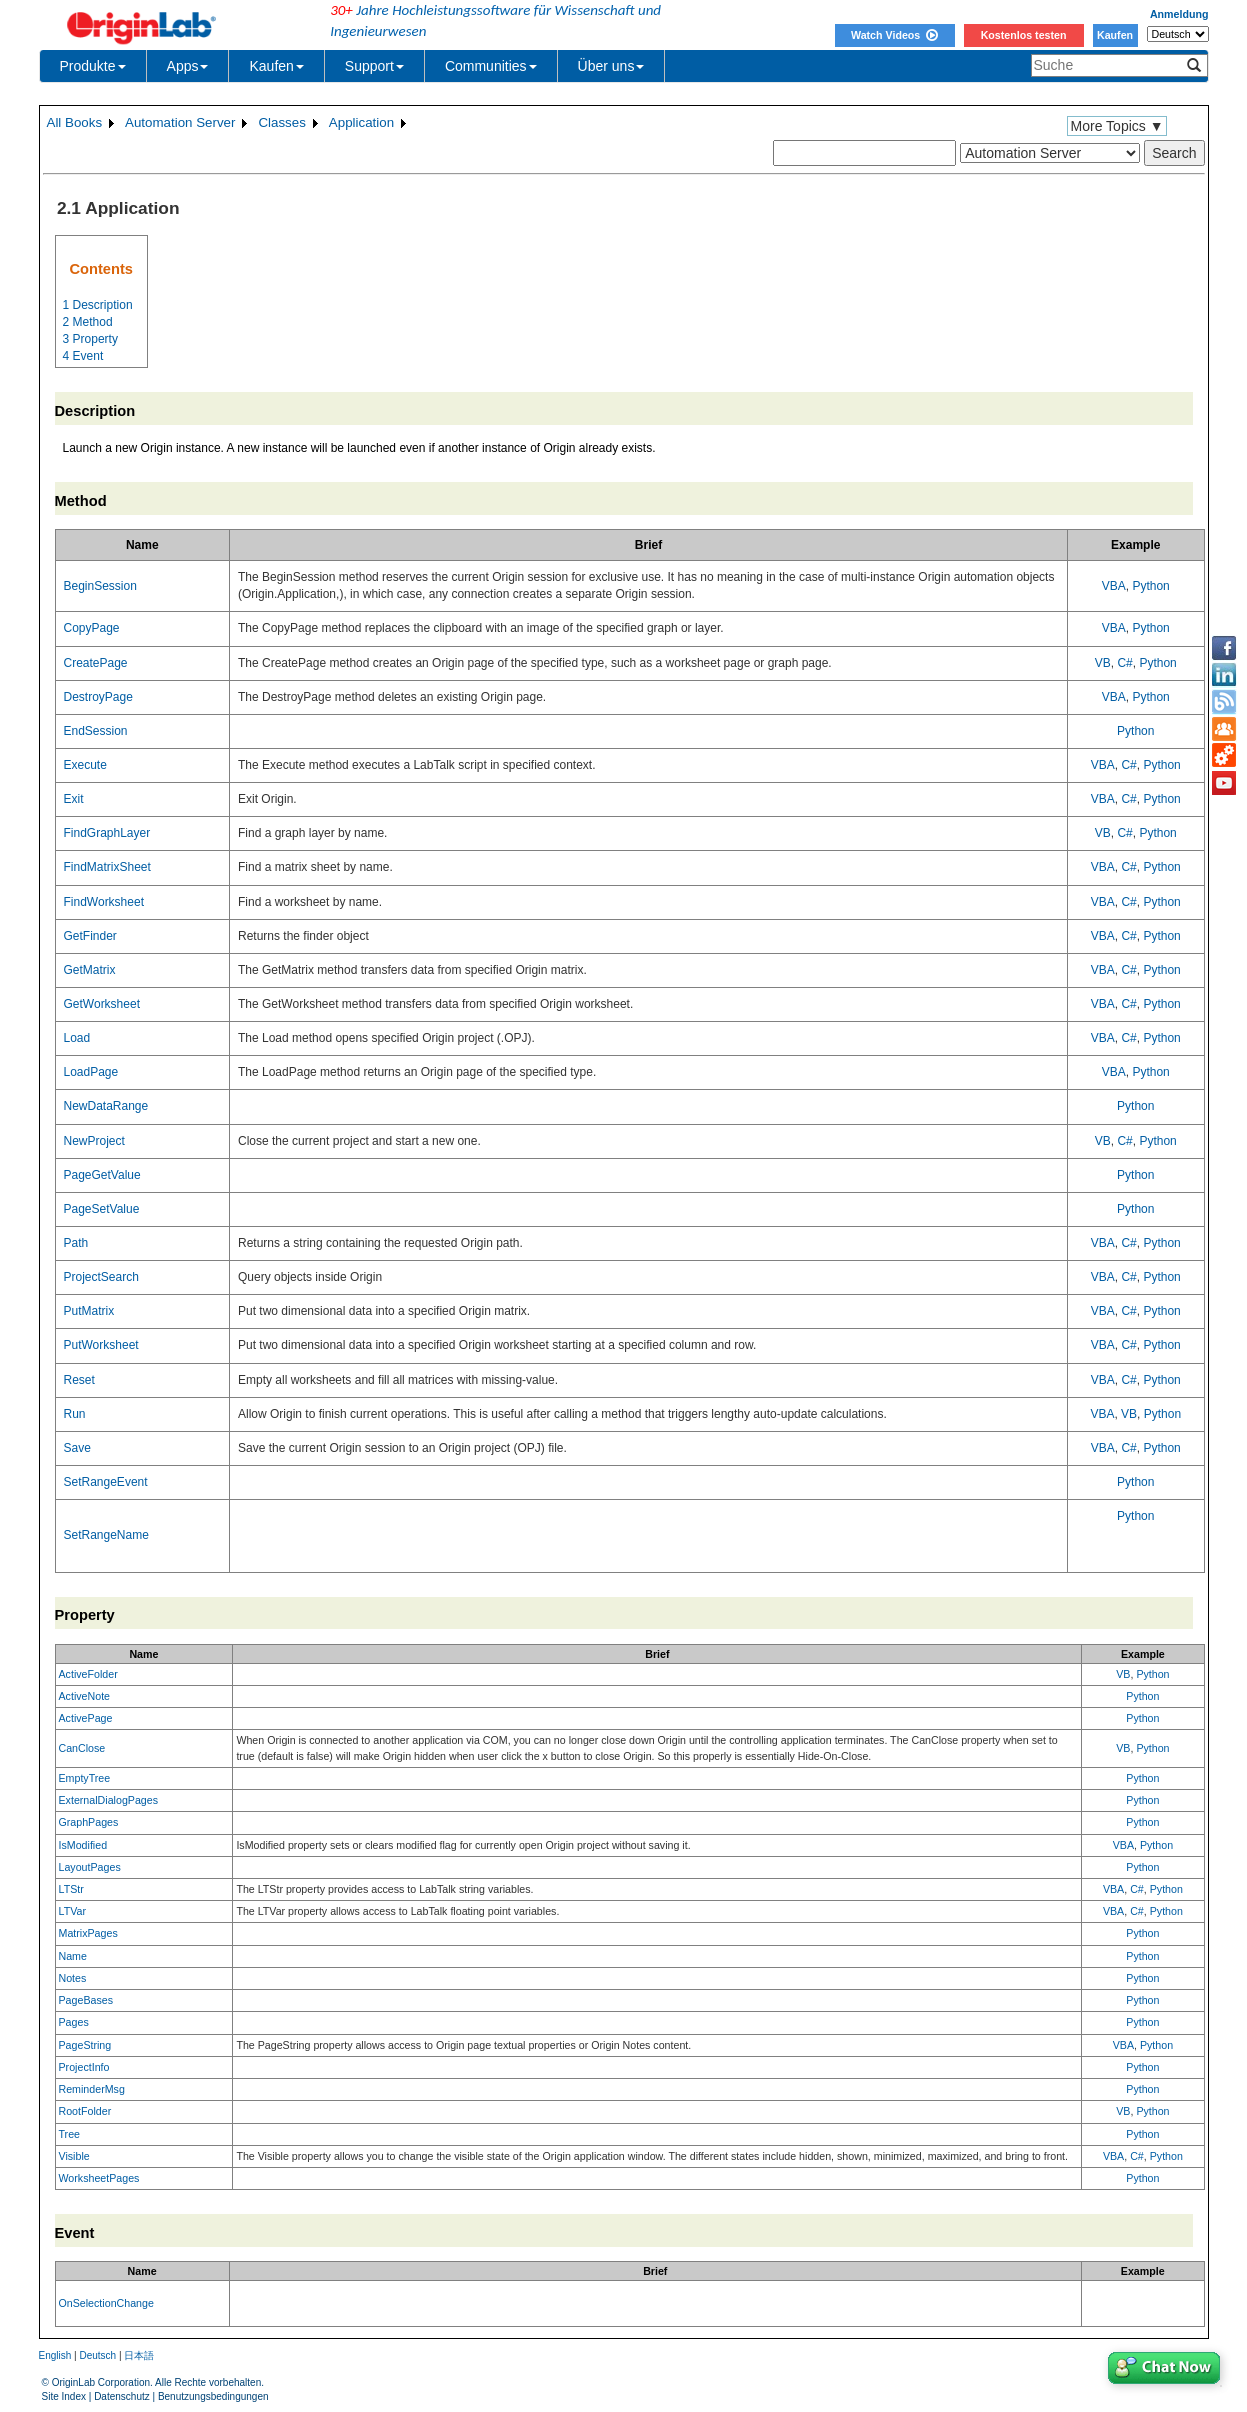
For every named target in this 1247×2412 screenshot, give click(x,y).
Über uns (611, 66)
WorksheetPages (99, 2178)
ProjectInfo (84, 2067)
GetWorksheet (102, 1004)
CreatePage (96, 663)
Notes (73, 1978)
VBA (1114, 586)
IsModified (83, 1845)
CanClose (82, 1748)
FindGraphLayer (107, 833)
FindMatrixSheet (107, 867)
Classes (281, 122)
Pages (74, 2022)
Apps (188, 66)
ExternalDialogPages (109, 1800)
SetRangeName (106, 1535)
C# (1124, 663)
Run (75, 1414)
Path (76, 1243)
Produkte (93, 66)
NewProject (94, 1141)
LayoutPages (90, 1867)
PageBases (86, 2000)
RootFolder (85, 2111)
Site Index (64, 2396)
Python (1150, 586)
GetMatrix (90, 970)
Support (374, 66)
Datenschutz (122, 2396)
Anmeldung (1179, 14)
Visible (74, 2156)
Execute (85, 765)
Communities (491, 66)
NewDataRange (106, 1106)
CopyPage (92, 628)
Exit (74, 799)
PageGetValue (102, 1175)
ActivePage (86, 1718)
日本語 (139, 2355)
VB (1103, 663)
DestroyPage (98, 697)
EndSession (96, 731)
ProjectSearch (101, 1277)
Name (73, 1956)
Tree (70, 2134)
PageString (85, 2045)
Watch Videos (894, 35)
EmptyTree (85, 1778)
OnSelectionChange (106, 2303)
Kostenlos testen (1024, 35)
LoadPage (91, 1072)
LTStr (71, 1889)
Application (361, 122)
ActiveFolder (88, 1674)
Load (77, 1038)
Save (77, 1448)
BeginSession (100, 586)
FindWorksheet (104, 902)
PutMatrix (89, 1311)
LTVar (72, 1911)
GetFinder (90, 936)
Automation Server (180, 122)
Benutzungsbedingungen (213, 2396)
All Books (75, 122)
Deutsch (97, 2355)
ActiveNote (85, 1696)
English (55, 2355)
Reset (79, 1380)
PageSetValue (102, 1209)
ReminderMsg (92, 2089)
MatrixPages (88, 1933)
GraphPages (89, 1822)
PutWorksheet (101, 1345)
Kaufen (1115, 35)
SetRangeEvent (106, 1482)
